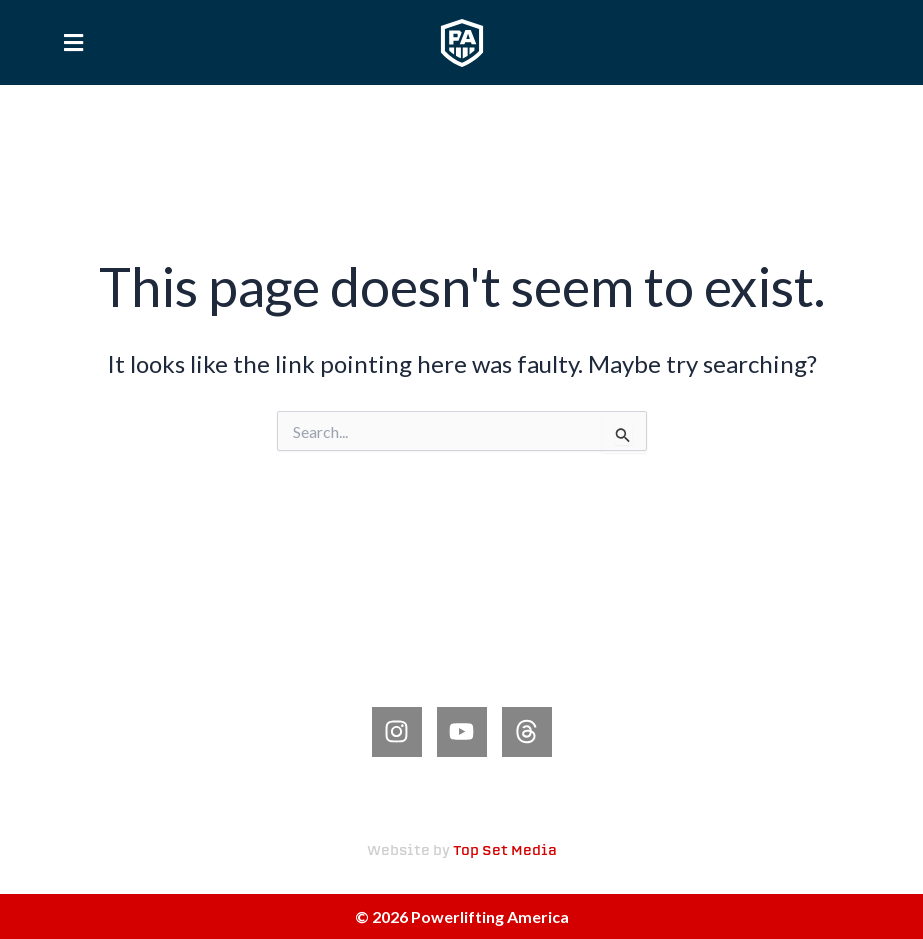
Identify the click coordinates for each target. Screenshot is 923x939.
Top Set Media (505, 851)
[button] (73, 42)
